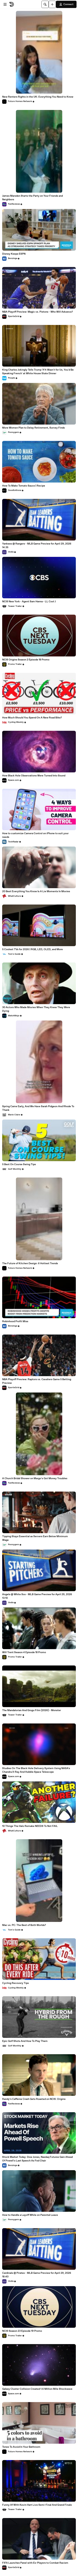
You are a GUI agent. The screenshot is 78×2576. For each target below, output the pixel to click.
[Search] (45, 4)
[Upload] (52, 4)
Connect (66, 4)
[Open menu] (5, 4)
